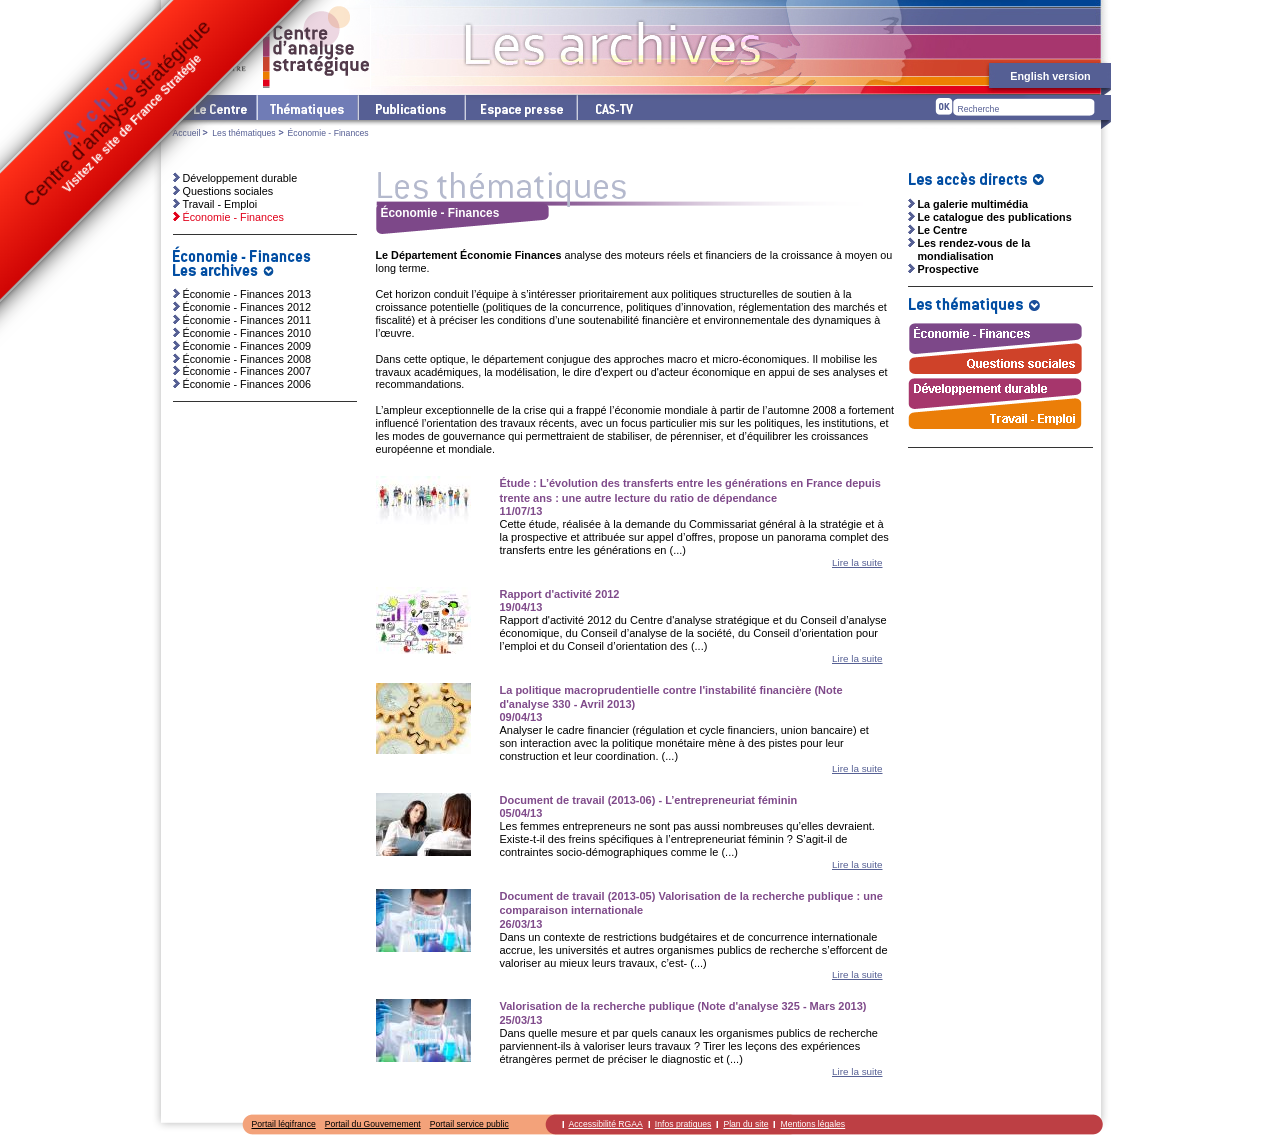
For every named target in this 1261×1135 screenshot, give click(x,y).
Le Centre (218, 107)
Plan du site (745, 1124)
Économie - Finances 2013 (247, 294)
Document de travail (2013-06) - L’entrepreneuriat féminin (649, 800)
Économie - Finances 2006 (247, 384)
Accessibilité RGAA (606, 1124)
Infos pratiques (683, 1124)
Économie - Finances (233, 217)
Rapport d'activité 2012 (560, 594)
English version (1050, 76)
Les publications (410, 107)
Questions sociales (228, 191)
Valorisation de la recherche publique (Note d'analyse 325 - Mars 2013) (683, 1006)
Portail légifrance (284, 1124)
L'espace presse (520, 107)
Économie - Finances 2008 (247, 359)
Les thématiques (306, 107)
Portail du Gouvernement (373, 1124)
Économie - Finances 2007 (247, 371)
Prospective (948, 269)
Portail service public (469, 1124)
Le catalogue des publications (995, 217)
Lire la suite (857, 562)
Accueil (187, 133)
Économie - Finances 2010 (247, 333)
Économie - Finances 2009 (247, 346)
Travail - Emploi (220, 204)
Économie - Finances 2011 (247, 320)
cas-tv (613, 107)
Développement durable (240, 178)
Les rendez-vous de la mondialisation (974, 249)
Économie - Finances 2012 (247, 307)
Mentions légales (812, 1124)
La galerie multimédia (973, 204)
